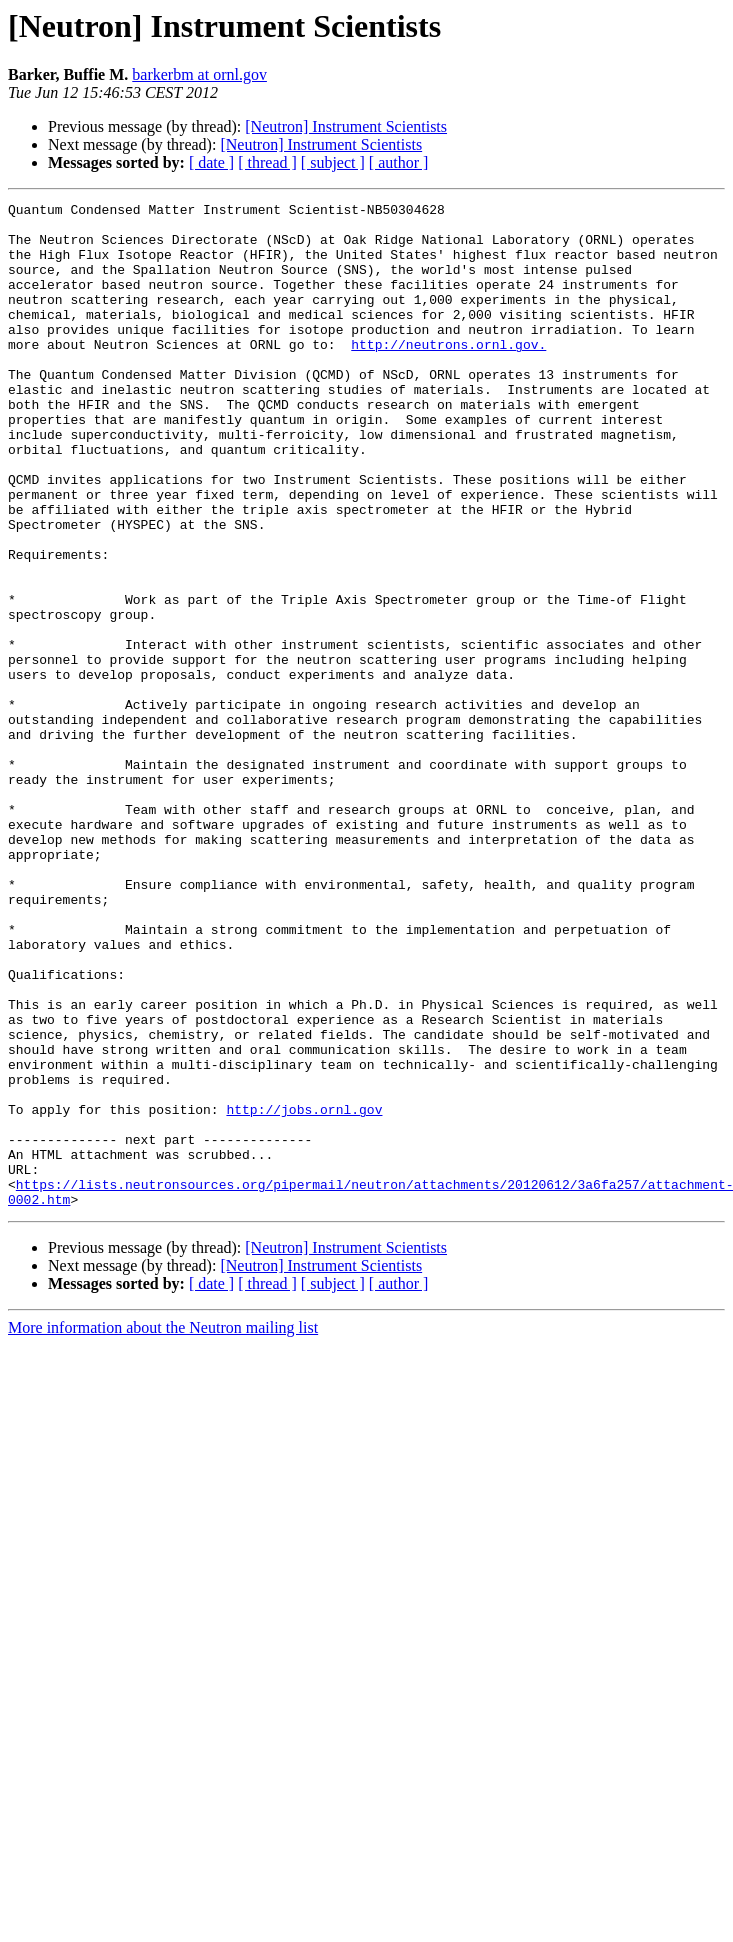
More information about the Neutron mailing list (163, 1528)
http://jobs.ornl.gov (304, 1292)
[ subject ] (333, 162)
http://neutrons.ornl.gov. (448, 374)
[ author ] (399, 162)
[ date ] (211, 162)
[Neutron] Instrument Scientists (346, 126)
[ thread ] (267, 162)
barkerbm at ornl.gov (199, 74)
